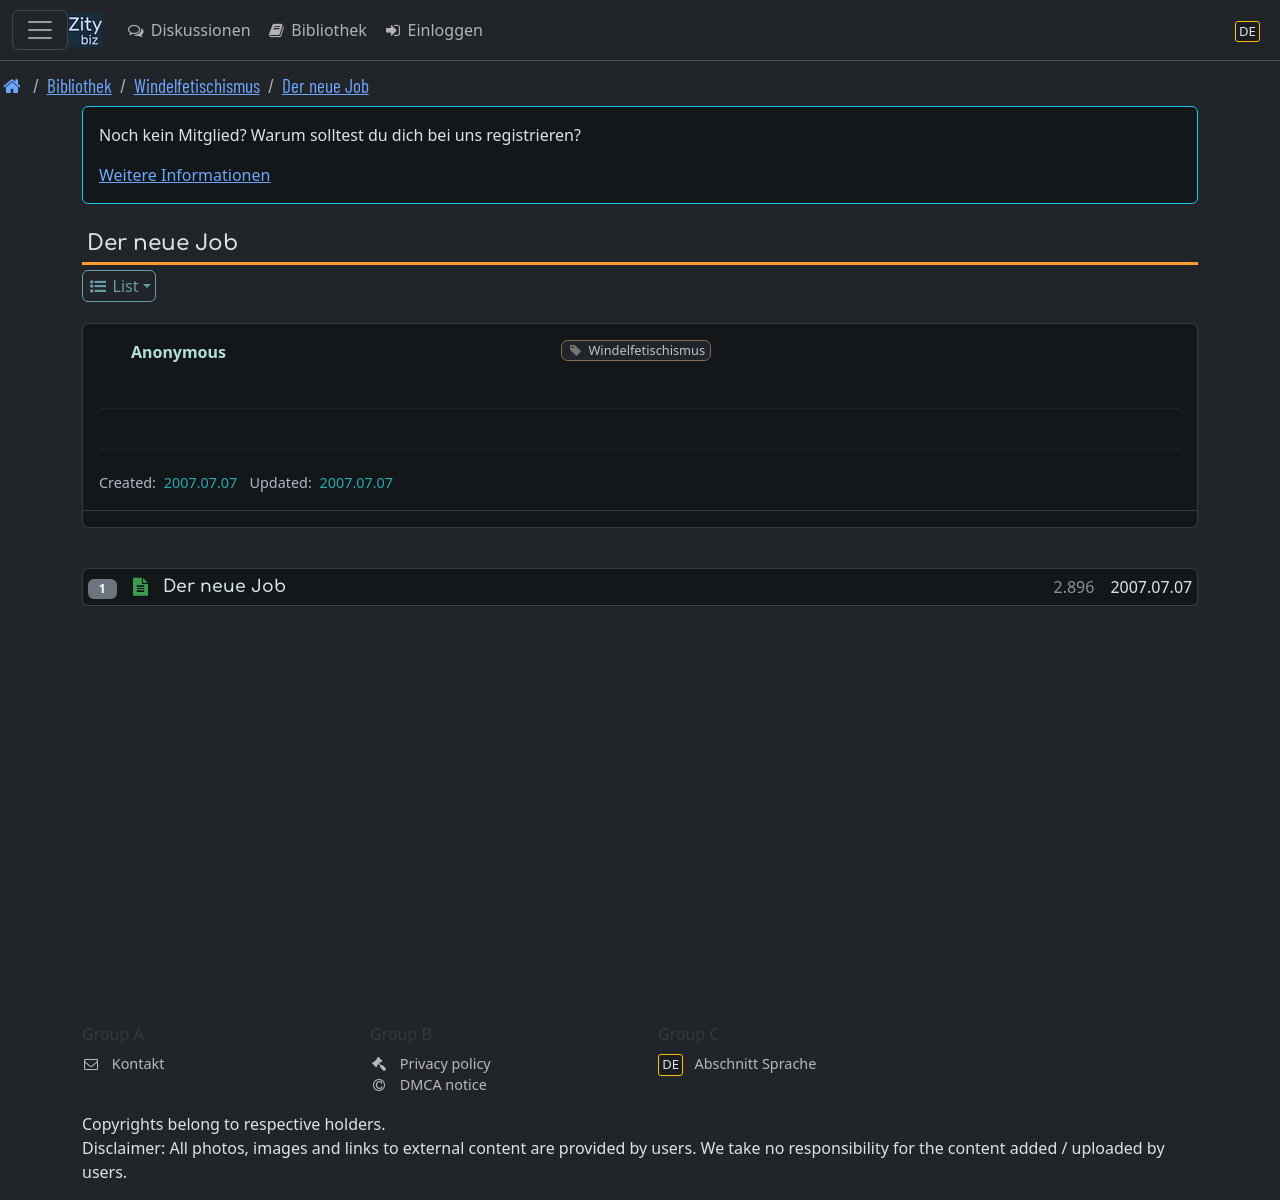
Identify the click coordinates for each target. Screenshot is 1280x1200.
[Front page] (12, 85)
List (113, 286)
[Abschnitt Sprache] (1247, 30)
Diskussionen (188, 30)
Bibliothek (317, 30)
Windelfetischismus (197, 85)
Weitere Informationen (184, 175)
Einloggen (433, 30)
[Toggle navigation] (40, 30)
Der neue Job (325, 85)
